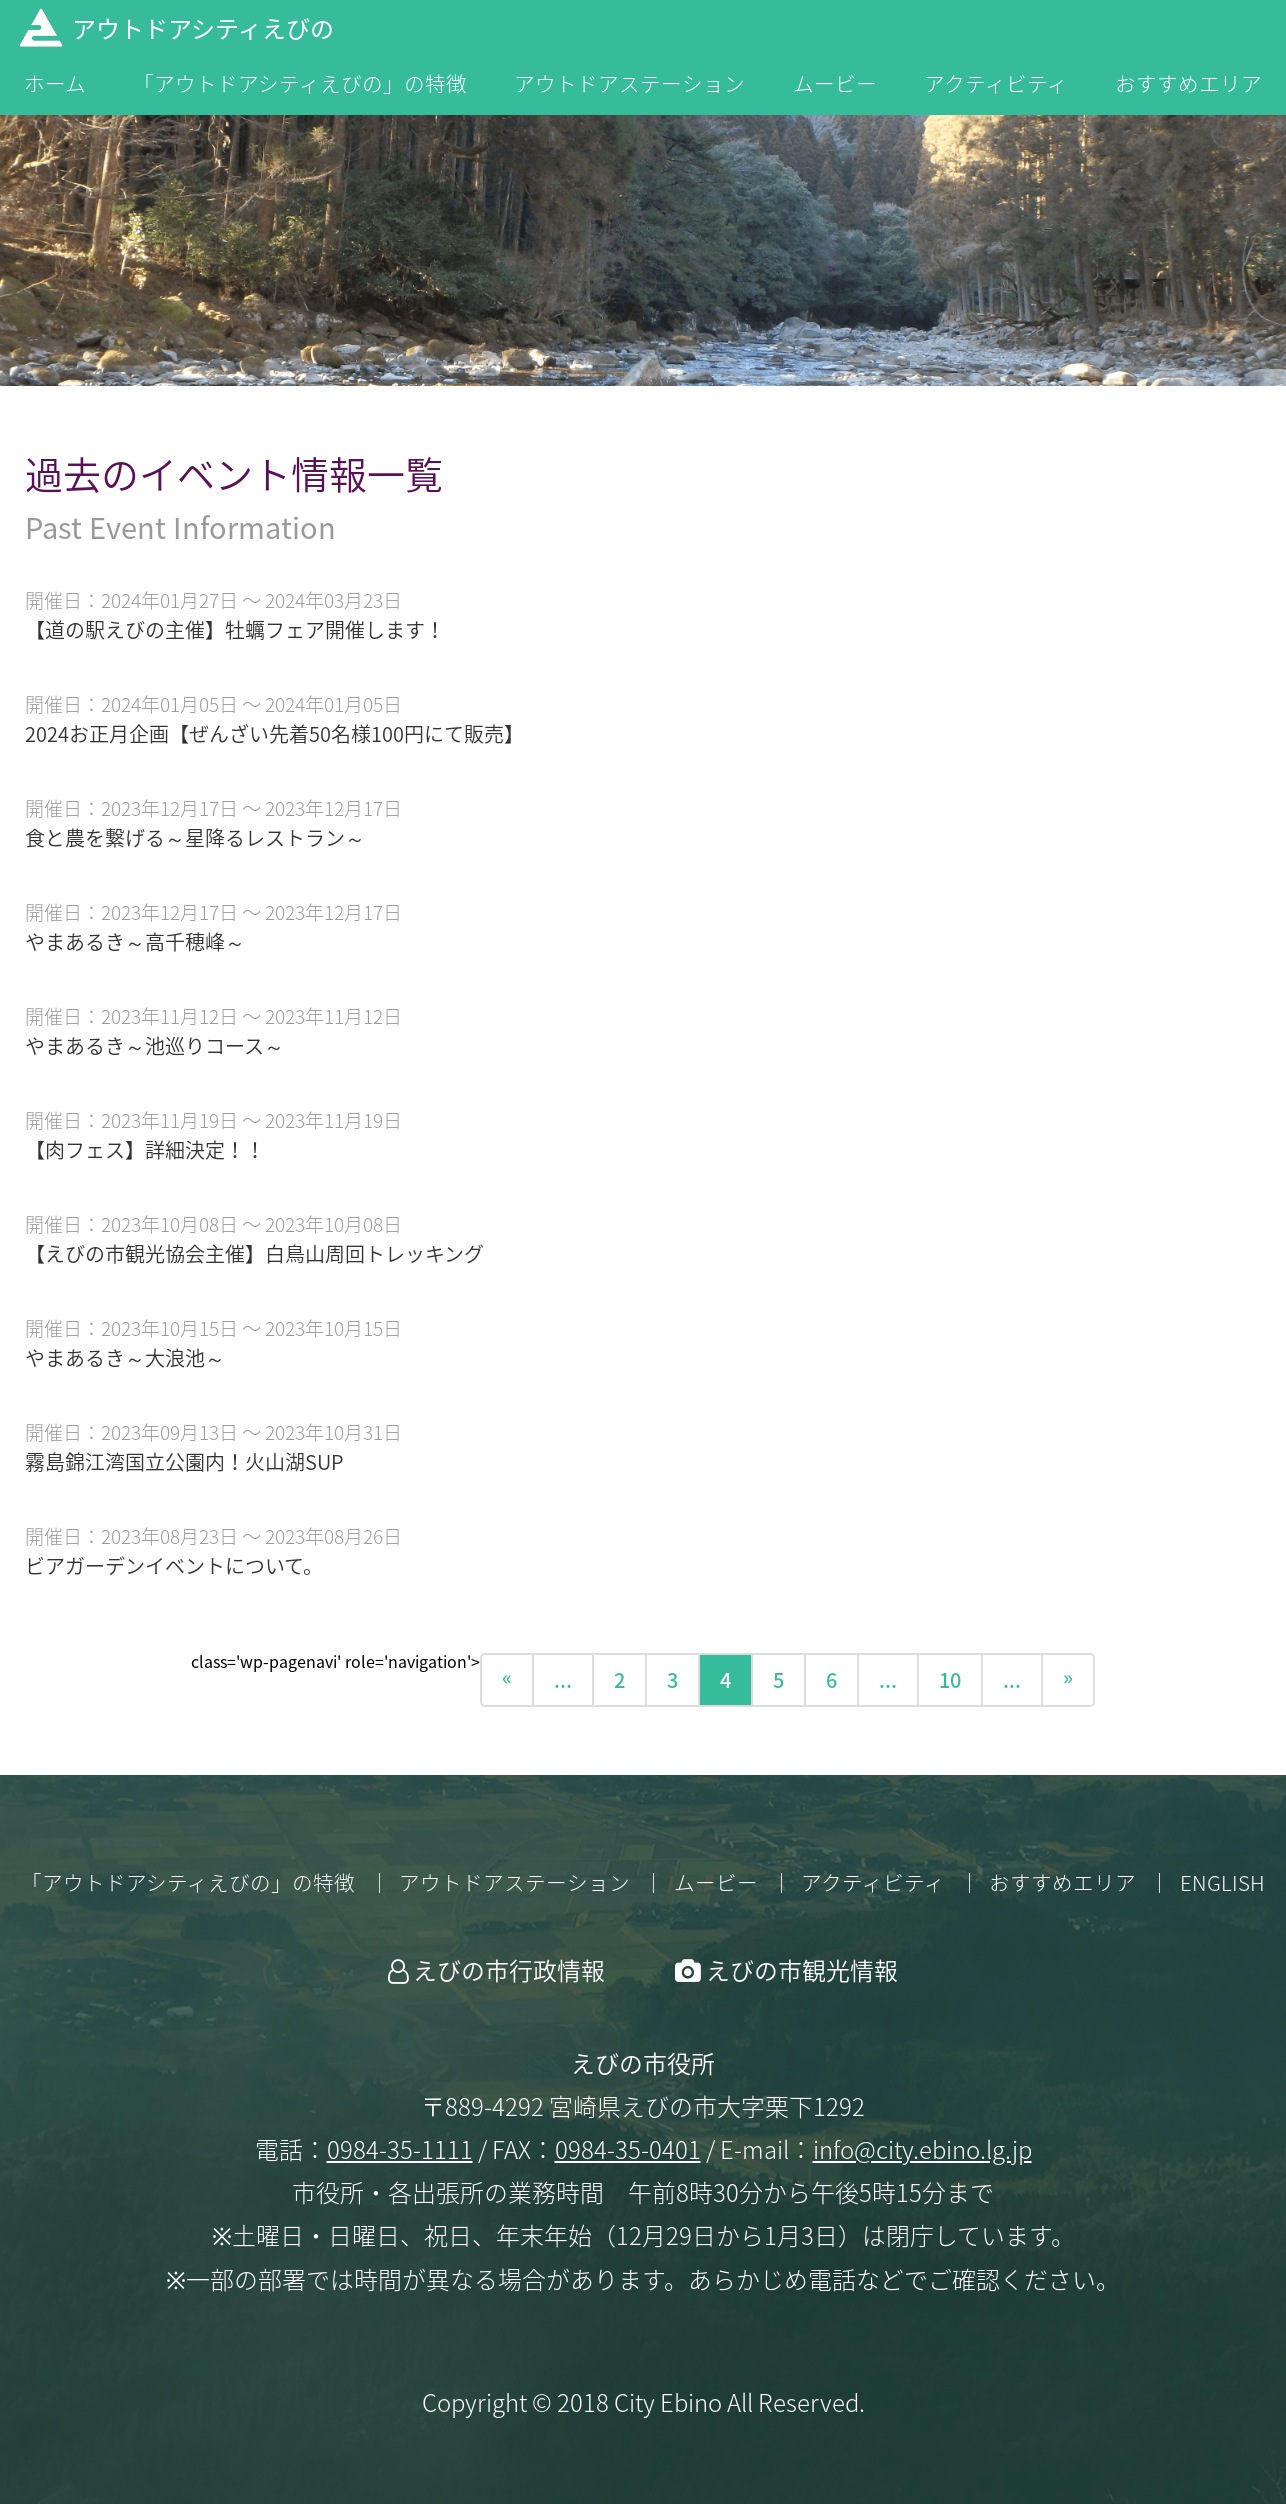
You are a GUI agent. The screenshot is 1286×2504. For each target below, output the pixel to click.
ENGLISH (1222, 1882)
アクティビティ (996, 84)
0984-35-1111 (400, 2149)
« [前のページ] (507, 1676)
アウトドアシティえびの (203, 28)
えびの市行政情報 (509, 1970)
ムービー (835, 84)
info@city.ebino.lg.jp (922, 2149)
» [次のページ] (1068, 1676)
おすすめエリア (1188, 84)
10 (950, 1679)
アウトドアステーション (629, 84)
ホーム (55, 84)
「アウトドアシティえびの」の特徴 (300, 84)
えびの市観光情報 (802, 1970)
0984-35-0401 (628, 2149)
